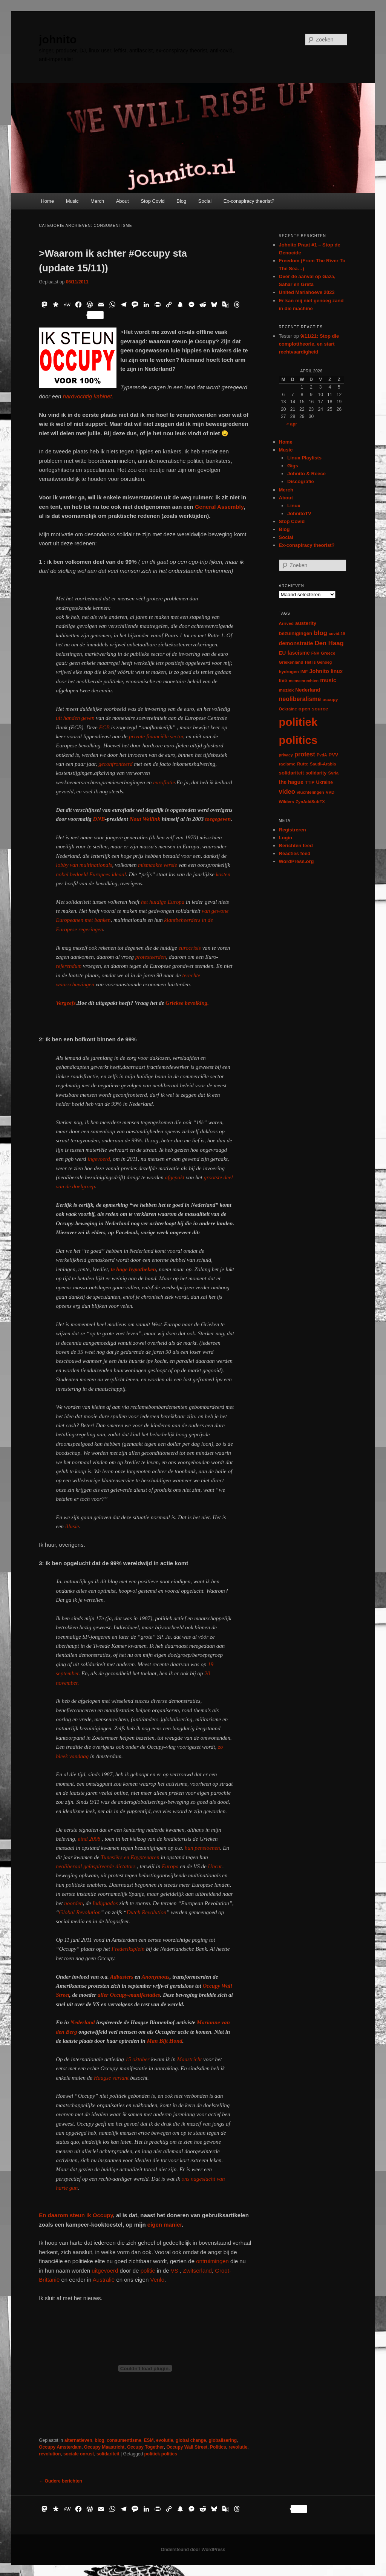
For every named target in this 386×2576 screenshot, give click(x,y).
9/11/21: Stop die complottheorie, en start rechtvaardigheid (309, 344)
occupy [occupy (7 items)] (330, 699)
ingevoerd (98, 1159)
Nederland (82, 2022)
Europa (170, 1866)
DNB (99, 819)
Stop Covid (153, 201)
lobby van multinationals (84, 865)
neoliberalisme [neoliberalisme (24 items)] (300, 699)
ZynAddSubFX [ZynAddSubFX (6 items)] (310, 801)
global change (191, 2440)
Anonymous (156, 1977)
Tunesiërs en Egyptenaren (130, 1857)
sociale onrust (78, 2454)
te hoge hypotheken (133, 1269)
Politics (218, 2447)
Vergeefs (66, 1003)
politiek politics (160, 2454)
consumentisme (124, 2440)
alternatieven (78, 2440)
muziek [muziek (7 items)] (286, 689)
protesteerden (150, 957)
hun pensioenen (202, 1848)
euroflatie (164, 782)
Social (204, 201)
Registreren (292, 830)
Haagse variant (112, 2078)
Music (72, 201)
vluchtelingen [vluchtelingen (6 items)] (310, 792)
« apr (291, 424)
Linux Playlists (304, 458)
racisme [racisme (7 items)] (287, 763)
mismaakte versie (158, 865)
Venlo (157, 2279)
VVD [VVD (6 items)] (330, 792)
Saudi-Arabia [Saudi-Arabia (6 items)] (323, 764)
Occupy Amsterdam (60, 2447)
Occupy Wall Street (186, 2447)
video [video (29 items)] (287, 791)
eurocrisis (189, 948)
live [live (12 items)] (283, 680)
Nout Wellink (145, 819)
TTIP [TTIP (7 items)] (309, 782)
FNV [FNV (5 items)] (315, 653)
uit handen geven (75, 718)
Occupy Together (145, 2447)
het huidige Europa (162, 902)
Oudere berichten (60, 2481)
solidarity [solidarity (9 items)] (316, 773)
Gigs (292, 465)
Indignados (105, 1903)
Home (47, 201)
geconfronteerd (115, 764)
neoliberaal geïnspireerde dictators (95, 1866)
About (122, 201)
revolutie (237, 2447)
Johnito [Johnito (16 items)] (319, 671)
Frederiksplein (128, 1949)
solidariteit (107, 2454)
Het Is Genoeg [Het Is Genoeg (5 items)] (318, 662)
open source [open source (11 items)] (313, 709)
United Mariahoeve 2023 (307, 292)
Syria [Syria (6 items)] (333, 773)
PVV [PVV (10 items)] (334, 755)
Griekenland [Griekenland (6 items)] (291, 662)
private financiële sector (156, 736)
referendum (68, 966)
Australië (104, 2279)
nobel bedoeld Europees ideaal (91, 874)
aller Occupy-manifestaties (129, 1995)
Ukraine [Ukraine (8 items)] (324, 782)
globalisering (222, 2440)
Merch (97, 201)
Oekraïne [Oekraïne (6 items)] (288, 709)
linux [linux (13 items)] (337, 671)
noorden (73, 1903)
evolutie (164, 2440)
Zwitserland (197, 2270)
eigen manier (164, 2224)
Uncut (215, 1866)
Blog (181, 201)
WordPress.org (296, 861)
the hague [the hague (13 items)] (291, 782)
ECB (104, 727)
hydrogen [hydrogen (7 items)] (289, 671)
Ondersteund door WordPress (193, 2549)
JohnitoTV (299, 513)
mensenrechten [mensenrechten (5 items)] (304, 680)
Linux (293, 505)
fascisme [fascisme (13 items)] (298, 653)
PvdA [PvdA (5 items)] (322, 755)
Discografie (300, 481)
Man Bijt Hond (164, 2041)
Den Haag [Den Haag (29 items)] (329, 643)
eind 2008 (89, 1839)
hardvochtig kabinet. (87, 396)
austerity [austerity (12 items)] (305, 623)
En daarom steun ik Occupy (76, 2215)
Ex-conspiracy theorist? (249, 201)
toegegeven (218, 819)
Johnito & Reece (306, 473)
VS (174, 2270)
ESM (148, 2440)
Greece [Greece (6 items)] (328, 653)
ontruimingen (212, 2261)
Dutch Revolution (146, 1912)
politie (148, 2270)
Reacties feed (295, 853)
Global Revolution (80, 1912)
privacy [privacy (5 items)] (286, 755)
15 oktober (137, 2059)
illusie (71, 1526)
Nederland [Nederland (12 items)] (307, 690)
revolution (50, 2454)
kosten (223, 874)
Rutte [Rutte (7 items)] (302, 763)
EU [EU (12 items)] (282, 653)
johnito (58, 39)
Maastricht (189, 2059)
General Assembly (219, 507)
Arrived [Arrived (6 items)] (286, 623)
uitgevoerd (105, 2270)
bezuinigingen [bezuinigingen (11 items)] (295, 633)
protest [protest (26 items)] (304, 754)
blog (99, 2440)
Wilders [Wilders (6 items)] (286, 801)
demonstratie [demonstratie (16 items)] (296, 643)
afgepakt (174, 1177)
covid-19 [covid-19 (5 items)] (337, 633)
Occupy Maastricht (104, 2447)
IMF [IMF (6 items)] (304, 671)
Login (285, 837)
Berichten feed (296, 845)
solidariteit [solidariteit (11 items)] (291, 773)
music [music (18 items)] (328, 680)
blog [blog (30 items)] (320, 633)
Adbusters (121, 1977)
